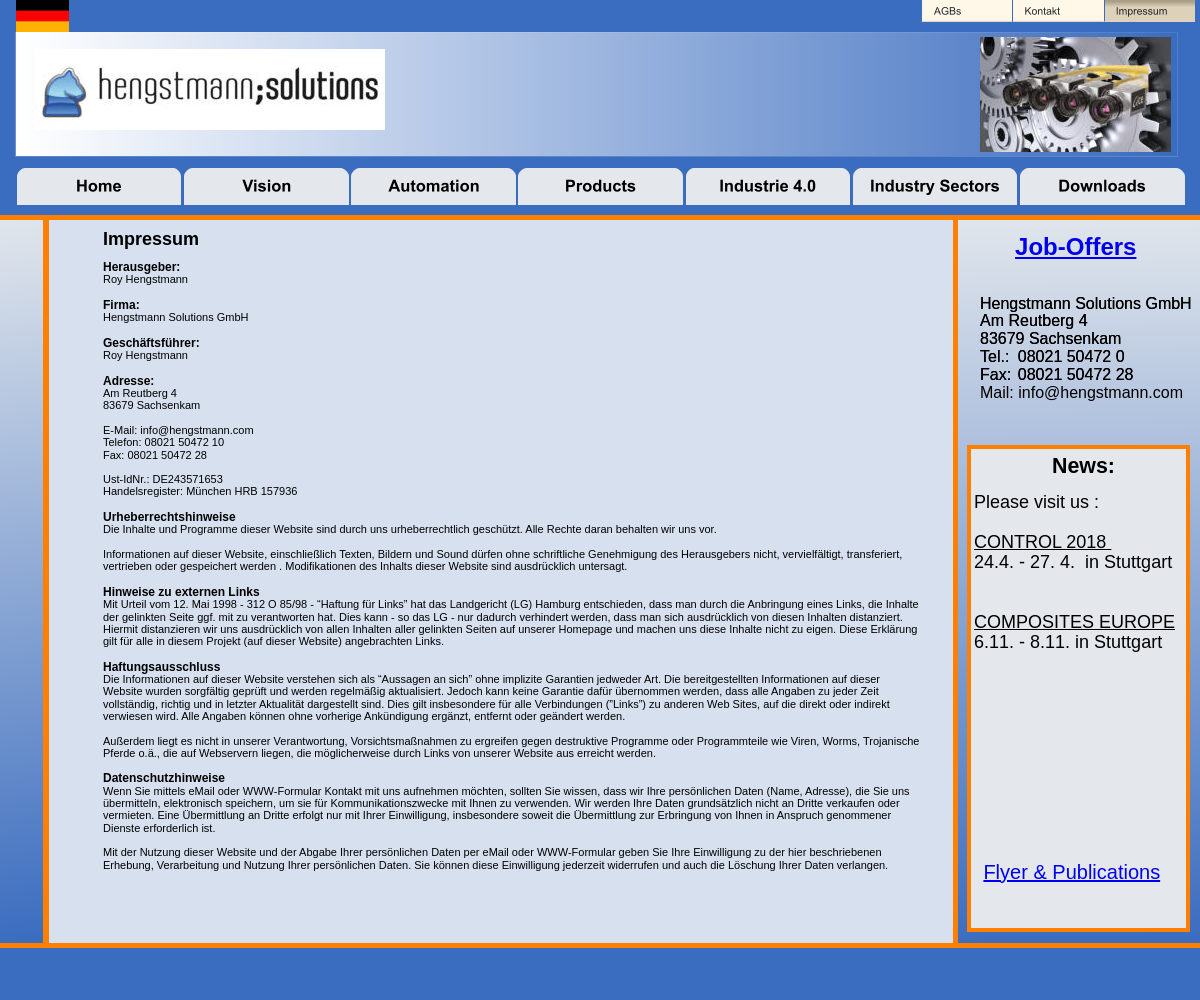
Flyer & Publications (1071, 872)
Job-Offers (1075, 246)
